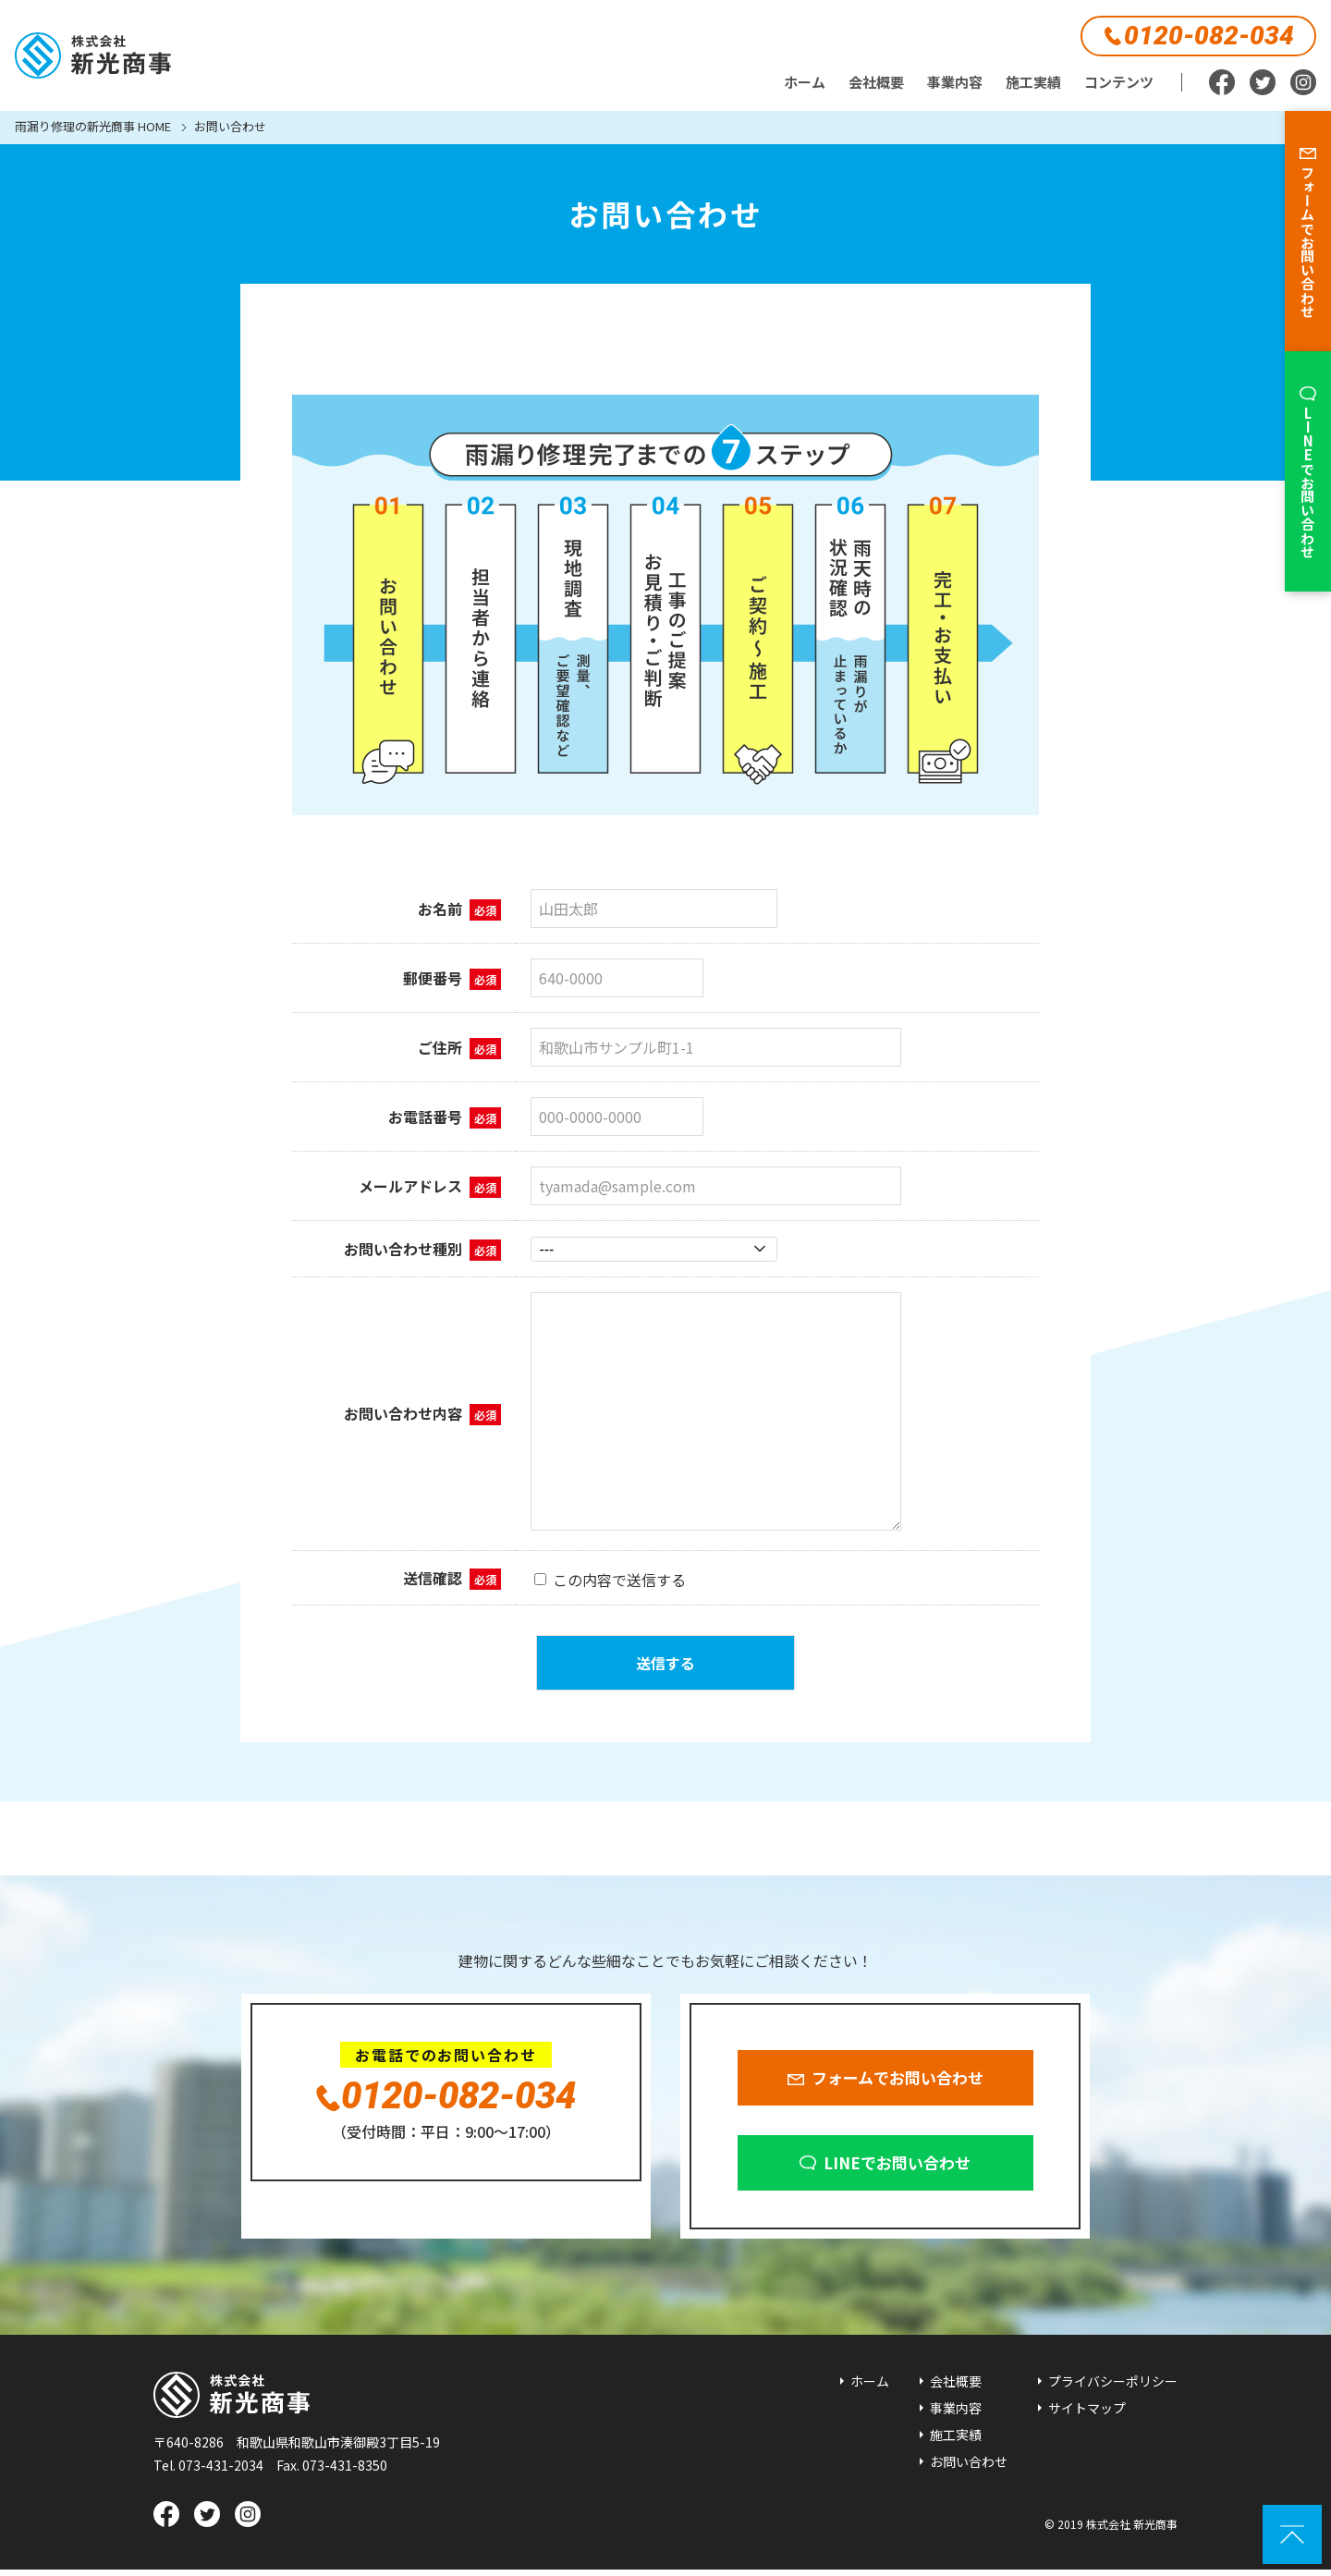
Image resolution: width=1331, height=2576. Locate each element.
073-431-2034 (220, 2471)
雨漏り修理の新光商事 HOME (93, 127)
